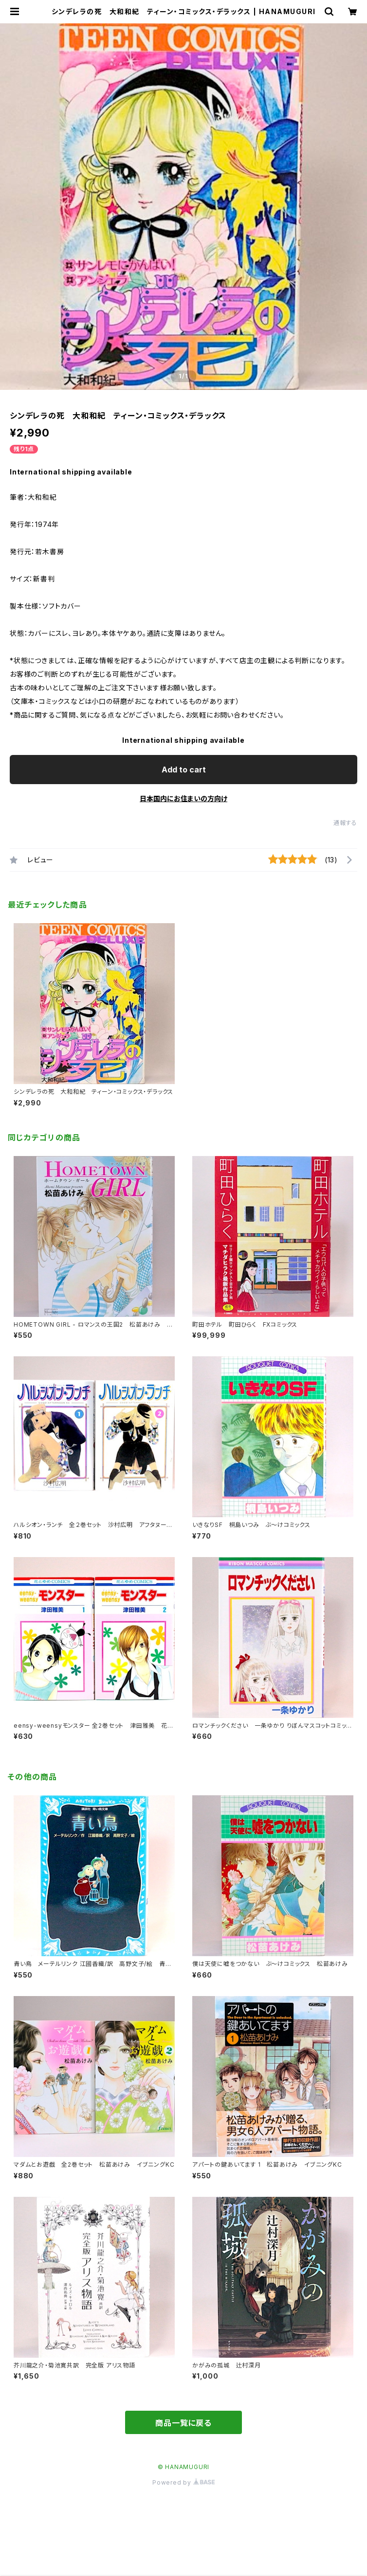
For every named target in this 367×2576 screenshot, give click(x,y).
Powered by (183, 2482)
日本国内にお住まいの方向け (183, 798)
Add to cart (184, 769)
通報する (345, 822)
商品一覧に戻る (183, 2423)
